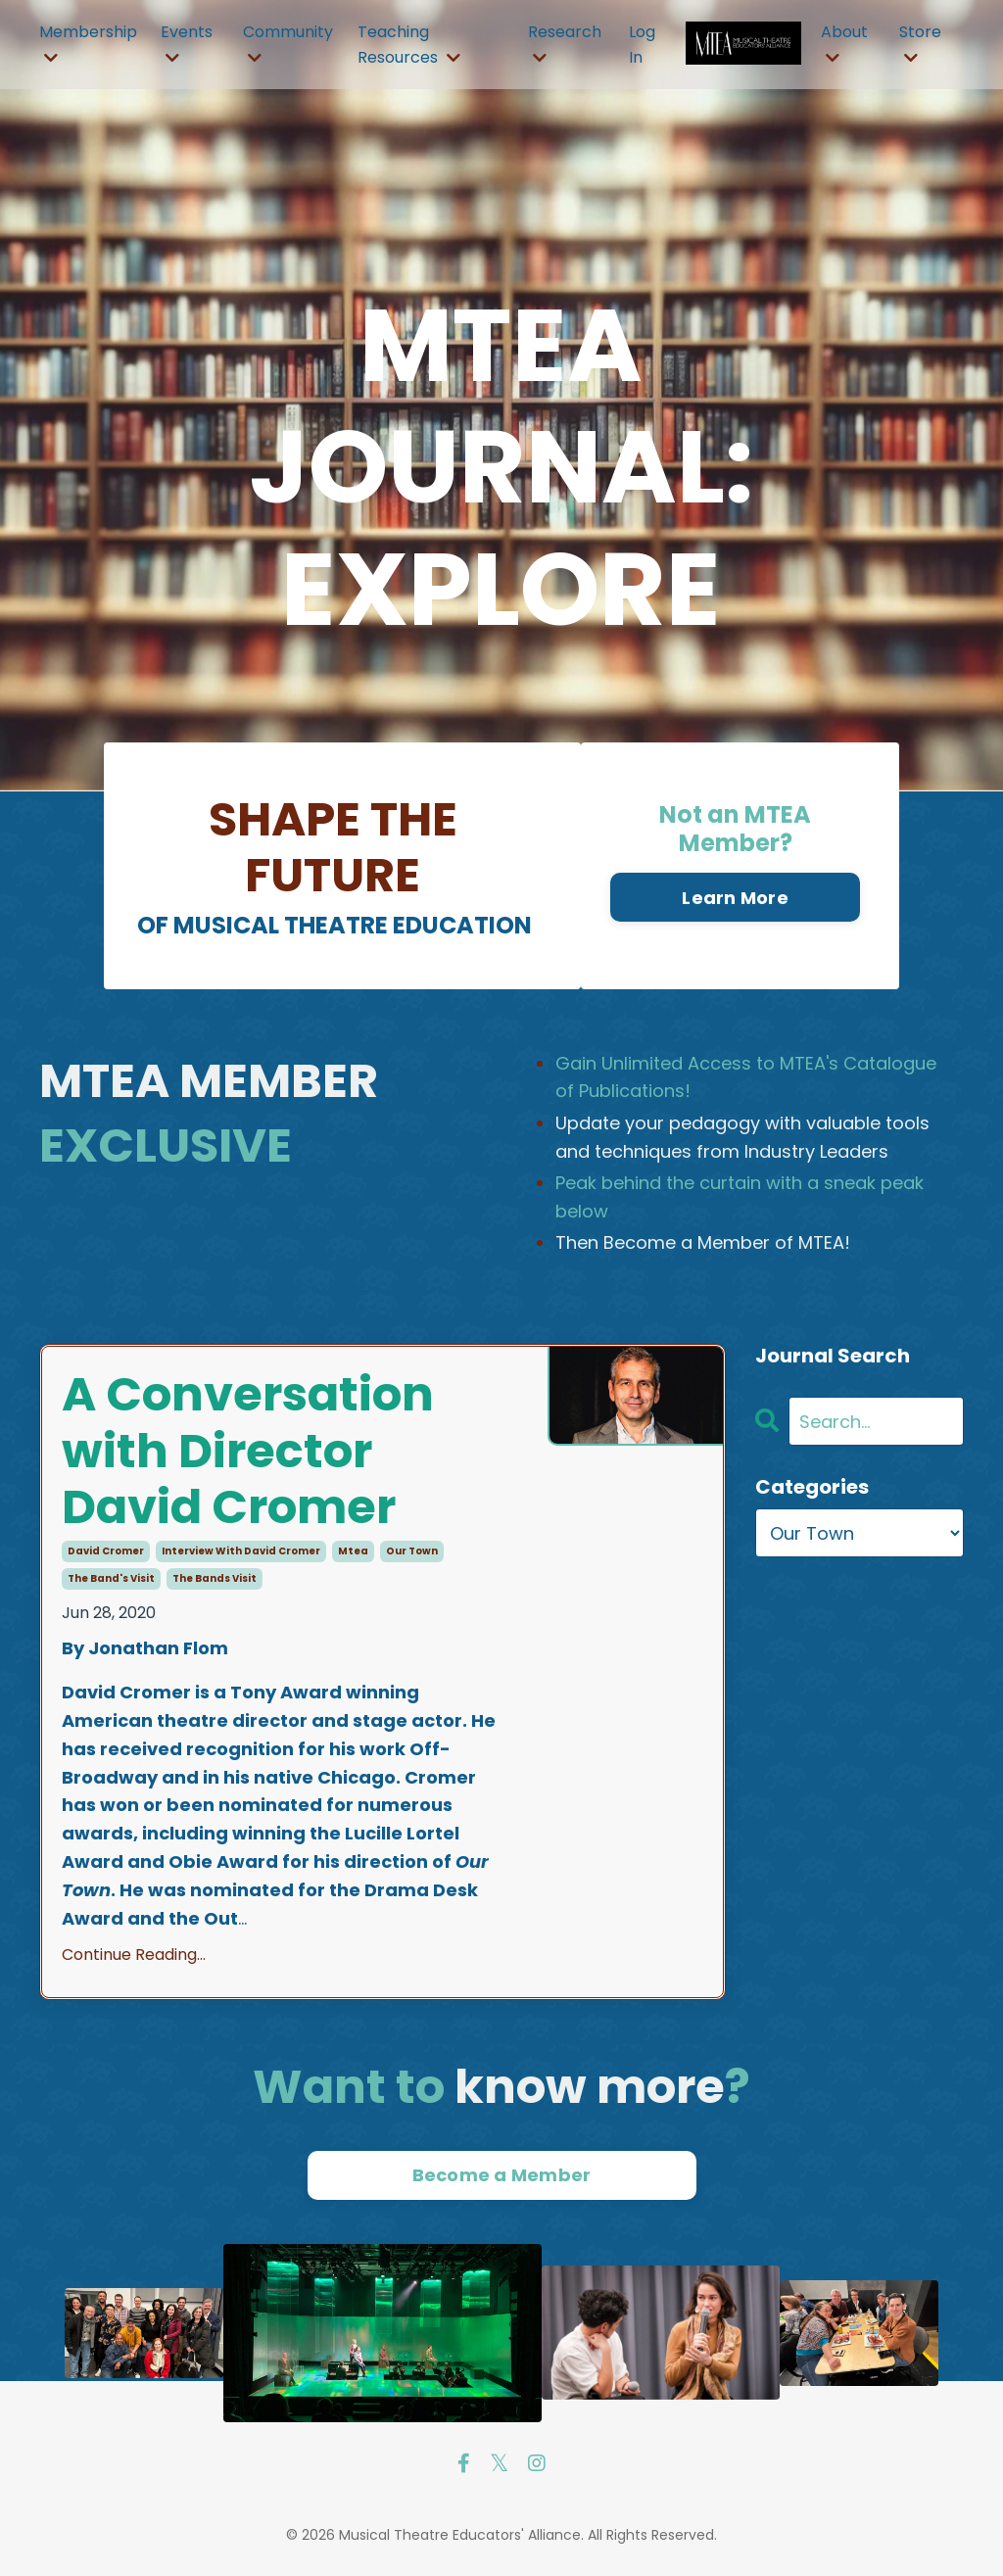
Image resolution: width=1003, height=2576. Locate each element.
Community (288, 43)
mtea (353, 1551)
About (844, 43)
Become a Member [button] (502, 2175)
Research (564, 43)
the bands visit (214, 1578)
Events (187, 43)
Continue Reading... (134, 1954)
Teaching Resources (409, 45)
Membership (88, 43)
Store (920, 43)
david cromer (106, 1551)
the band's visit (111, 1578)
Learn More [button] (735, 897)
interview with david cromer (241, 1551)
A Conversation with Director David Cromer (248, 1451)
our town (412, 1551)
